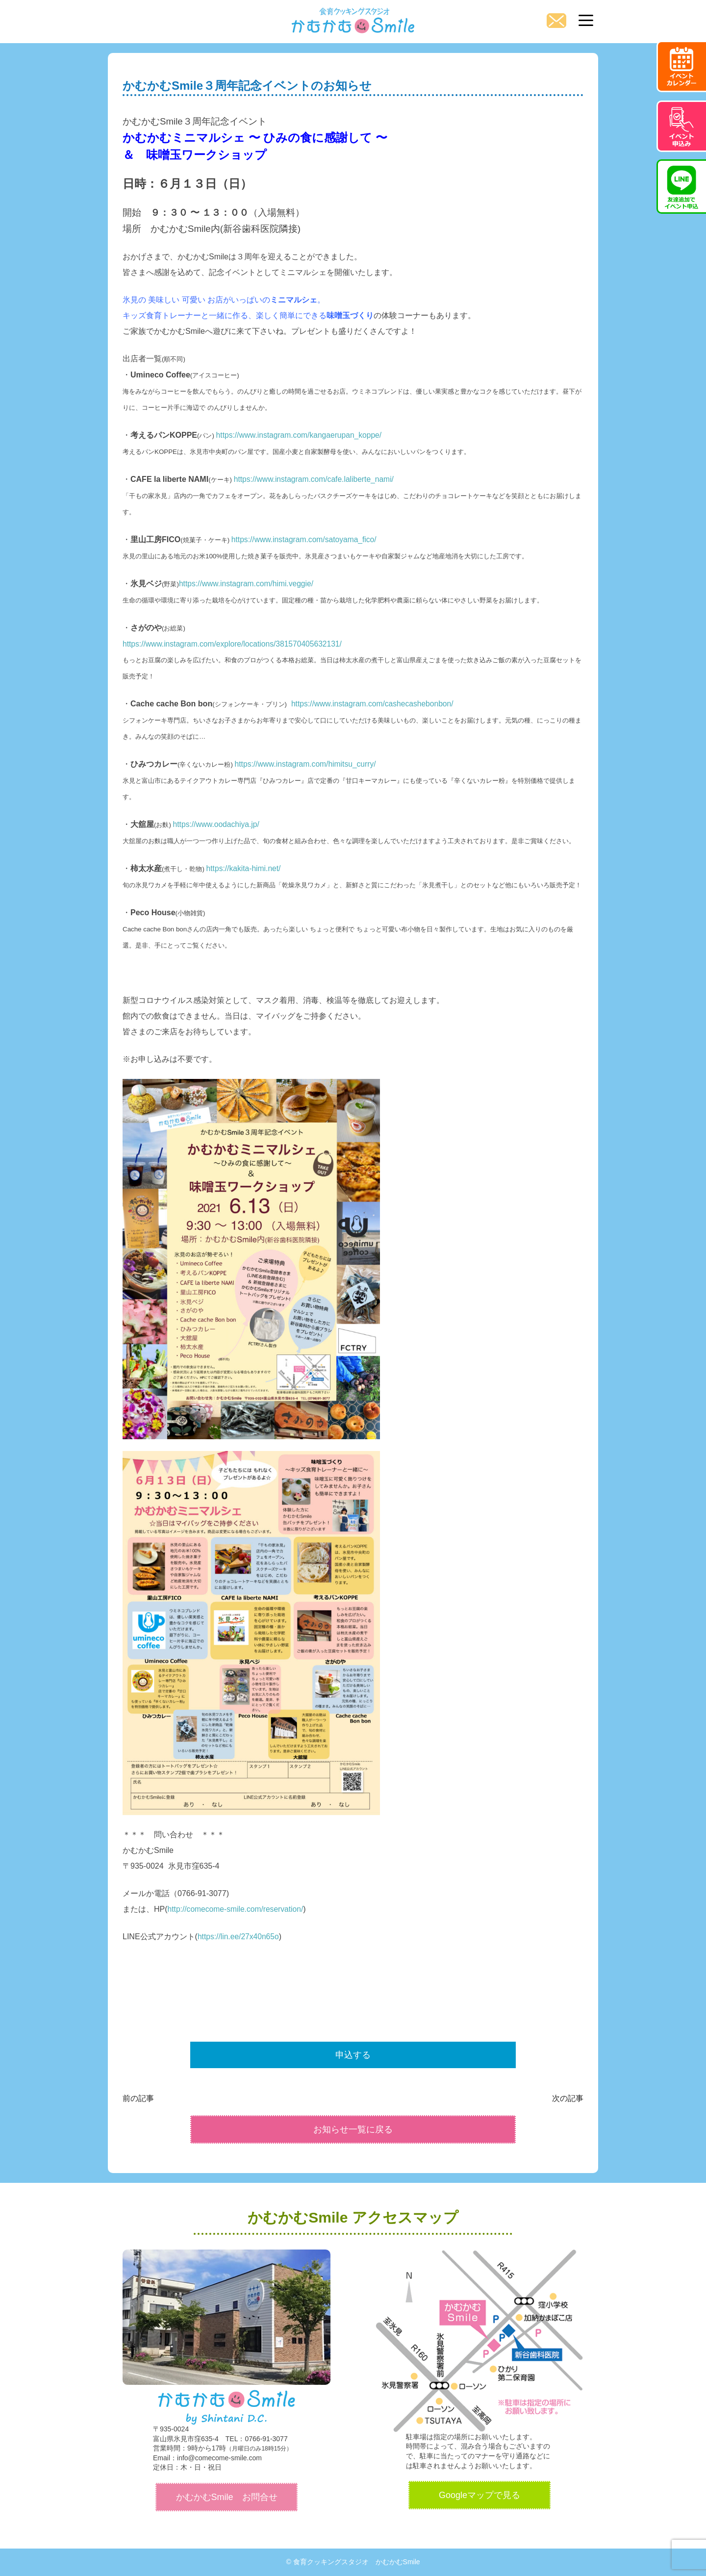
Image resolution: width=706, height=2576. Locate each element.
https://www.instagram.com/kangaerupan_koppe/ (301, 435)
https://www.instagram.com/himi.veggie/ (248, 583)
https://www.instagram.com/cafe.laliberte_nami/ (316, 479)
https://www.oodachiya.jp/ (217, 824)
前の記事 (138, 2098)
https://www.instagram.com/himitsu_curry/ (307, 764)
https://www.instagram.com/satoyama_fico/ (305, 539)
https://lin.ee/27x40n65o (239, 1936)
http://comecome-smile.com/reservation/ (237, 1909)
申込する (353, 2055)
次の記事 (567, 2098)
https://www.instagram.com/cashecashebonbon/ (374, 704)
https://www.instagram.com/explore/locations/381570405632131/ (235, 644)
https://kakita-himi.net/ (244, 868)
